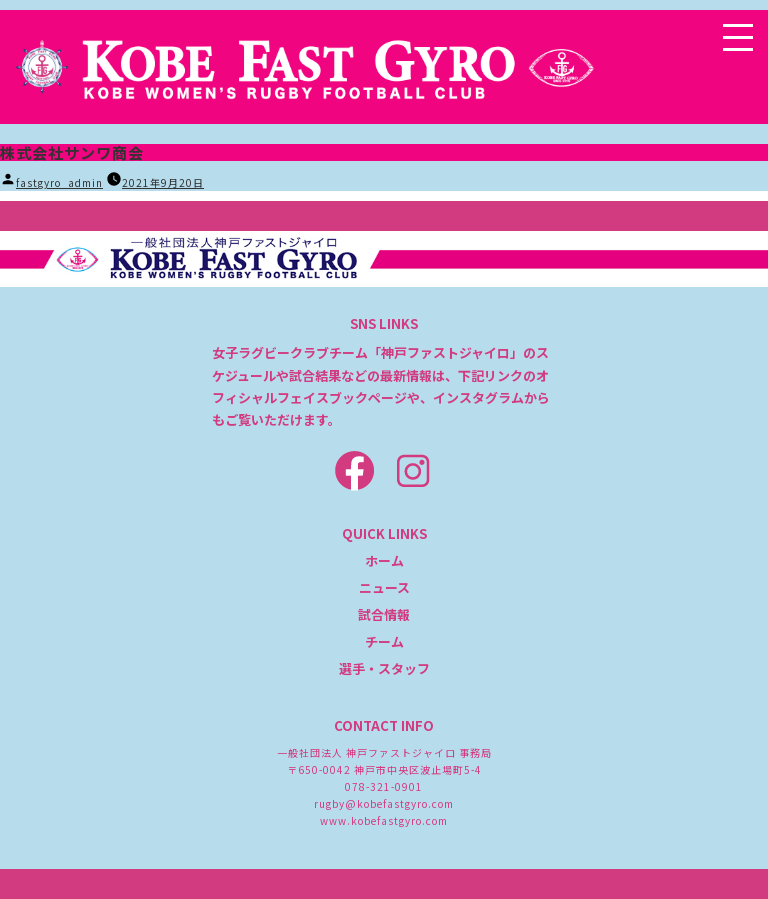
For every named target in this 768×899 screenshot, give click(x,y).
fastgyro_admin (59, 182)
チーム (384, 641)
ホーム (384, 560)
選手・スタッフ (384, 668)
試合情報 (384, 614)
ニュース (384, 587)
